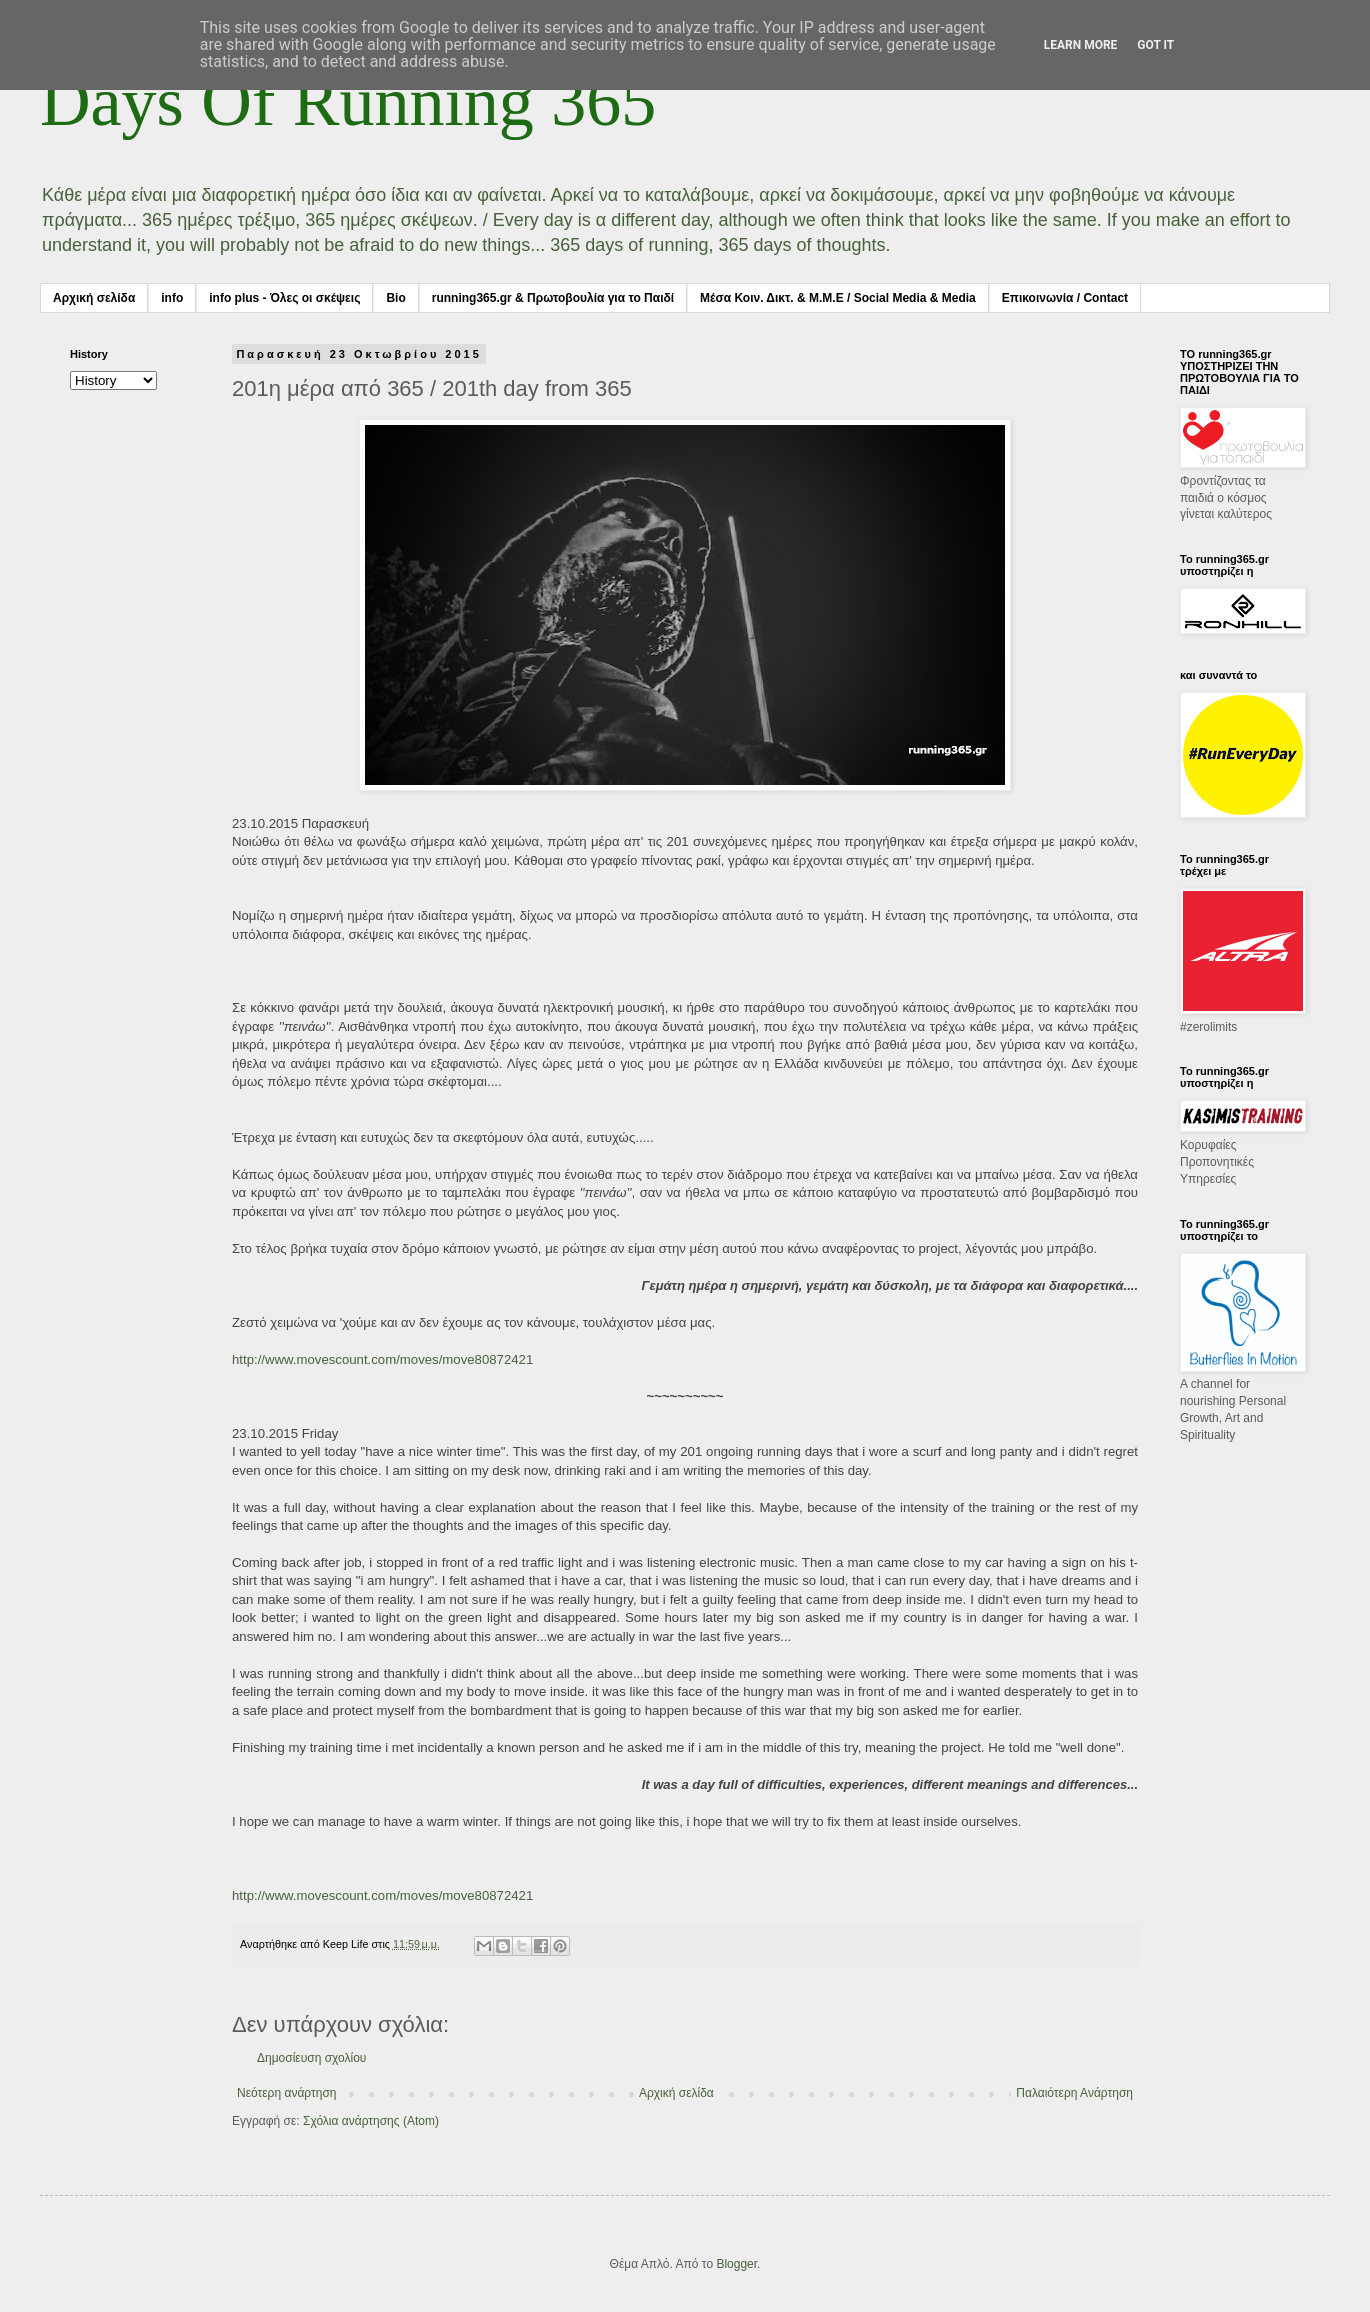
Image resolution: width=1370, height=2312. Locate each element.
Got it (1155, 45)
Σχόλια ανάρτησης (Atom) (371, 2121)
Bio (395, 298)
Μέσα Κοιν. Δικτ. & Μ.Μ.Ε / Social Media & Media (838, 298)
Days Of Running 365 (348, 101)
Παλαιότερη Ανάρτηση (1074, 2093)
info (172, 298)
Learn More (1081, 45)
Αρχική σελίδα (94, 298)
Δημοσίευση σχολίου (311, 2058)
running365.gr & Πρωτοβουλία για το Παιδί (553, 298)
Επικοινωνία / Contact (1065, 298)
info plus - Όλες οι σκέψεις (284, 298)
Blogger (736, 2264)
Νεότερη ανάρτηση (286, 2093)
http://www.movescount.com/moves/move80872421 (382, 1359)
